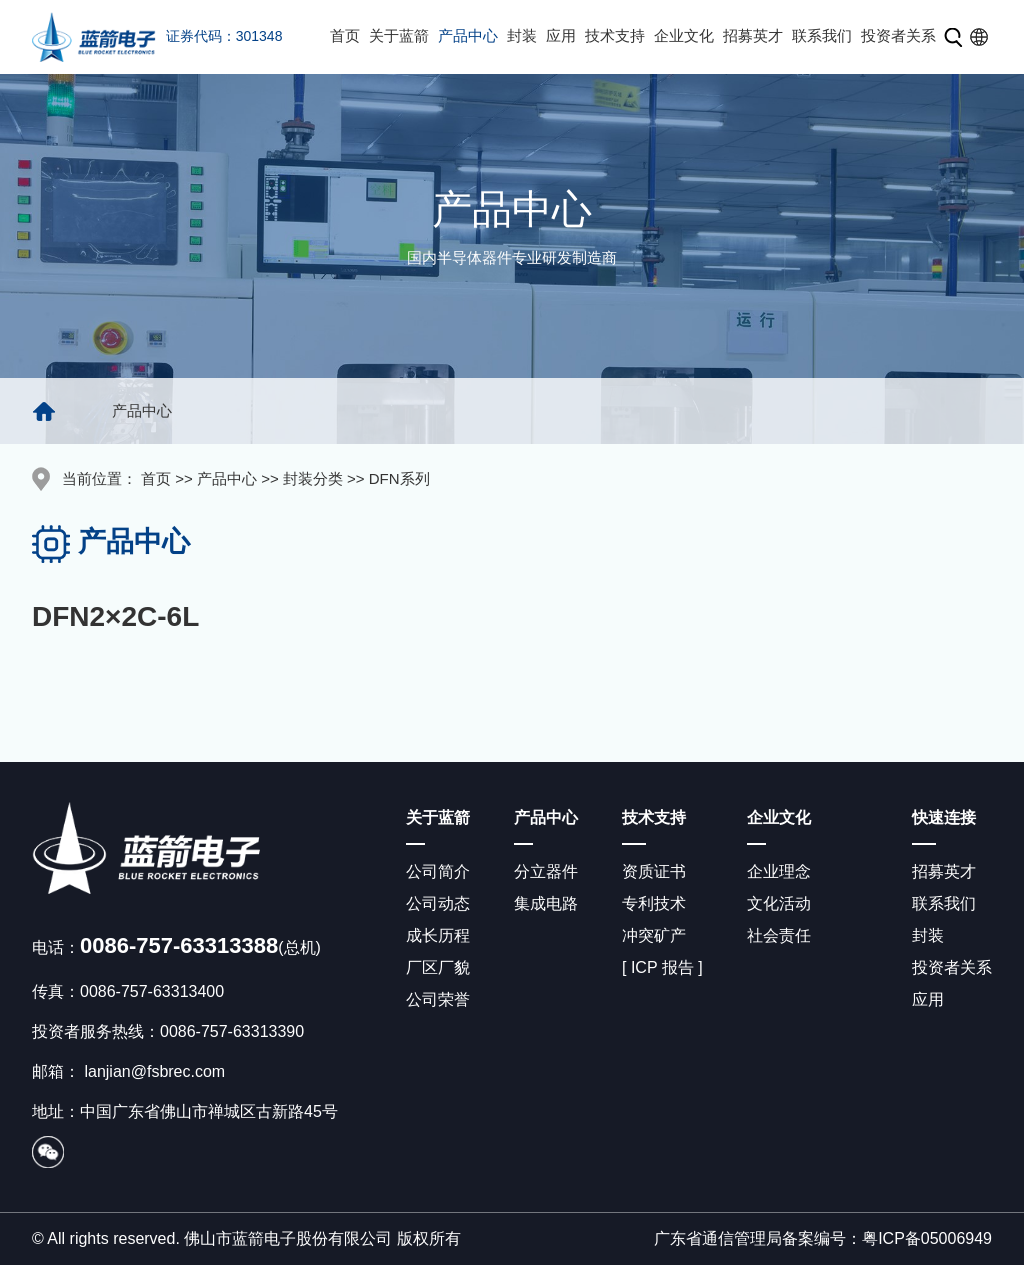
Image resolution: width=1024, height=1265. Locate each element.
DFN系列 (399, 478)
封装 (522, 35)
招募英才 (753, 35)
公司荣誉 (438, 999)
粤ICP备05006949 (927, 1238)
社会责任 (779, 935)
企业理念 (779, 871)
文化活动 (779, 903)
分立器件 (546, 871)
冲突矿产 (654, 935)
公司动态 (438, 903)
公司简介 (438, 871)
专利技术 (654, 903)
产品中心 (468, 35)
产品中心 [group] (142, 410)
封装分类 (313, 478)
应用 (561, 35)
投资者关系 (898, 35)
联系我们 (822, 35)
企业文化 (684, 35)
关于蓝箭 (399, 35)
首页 (345, 35)
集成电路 (546, 903)
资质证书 (654, 871)
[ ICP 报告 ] (662, 967)
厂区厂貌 (438, 967)
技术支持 (615, 35)
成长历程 (438, 935)
